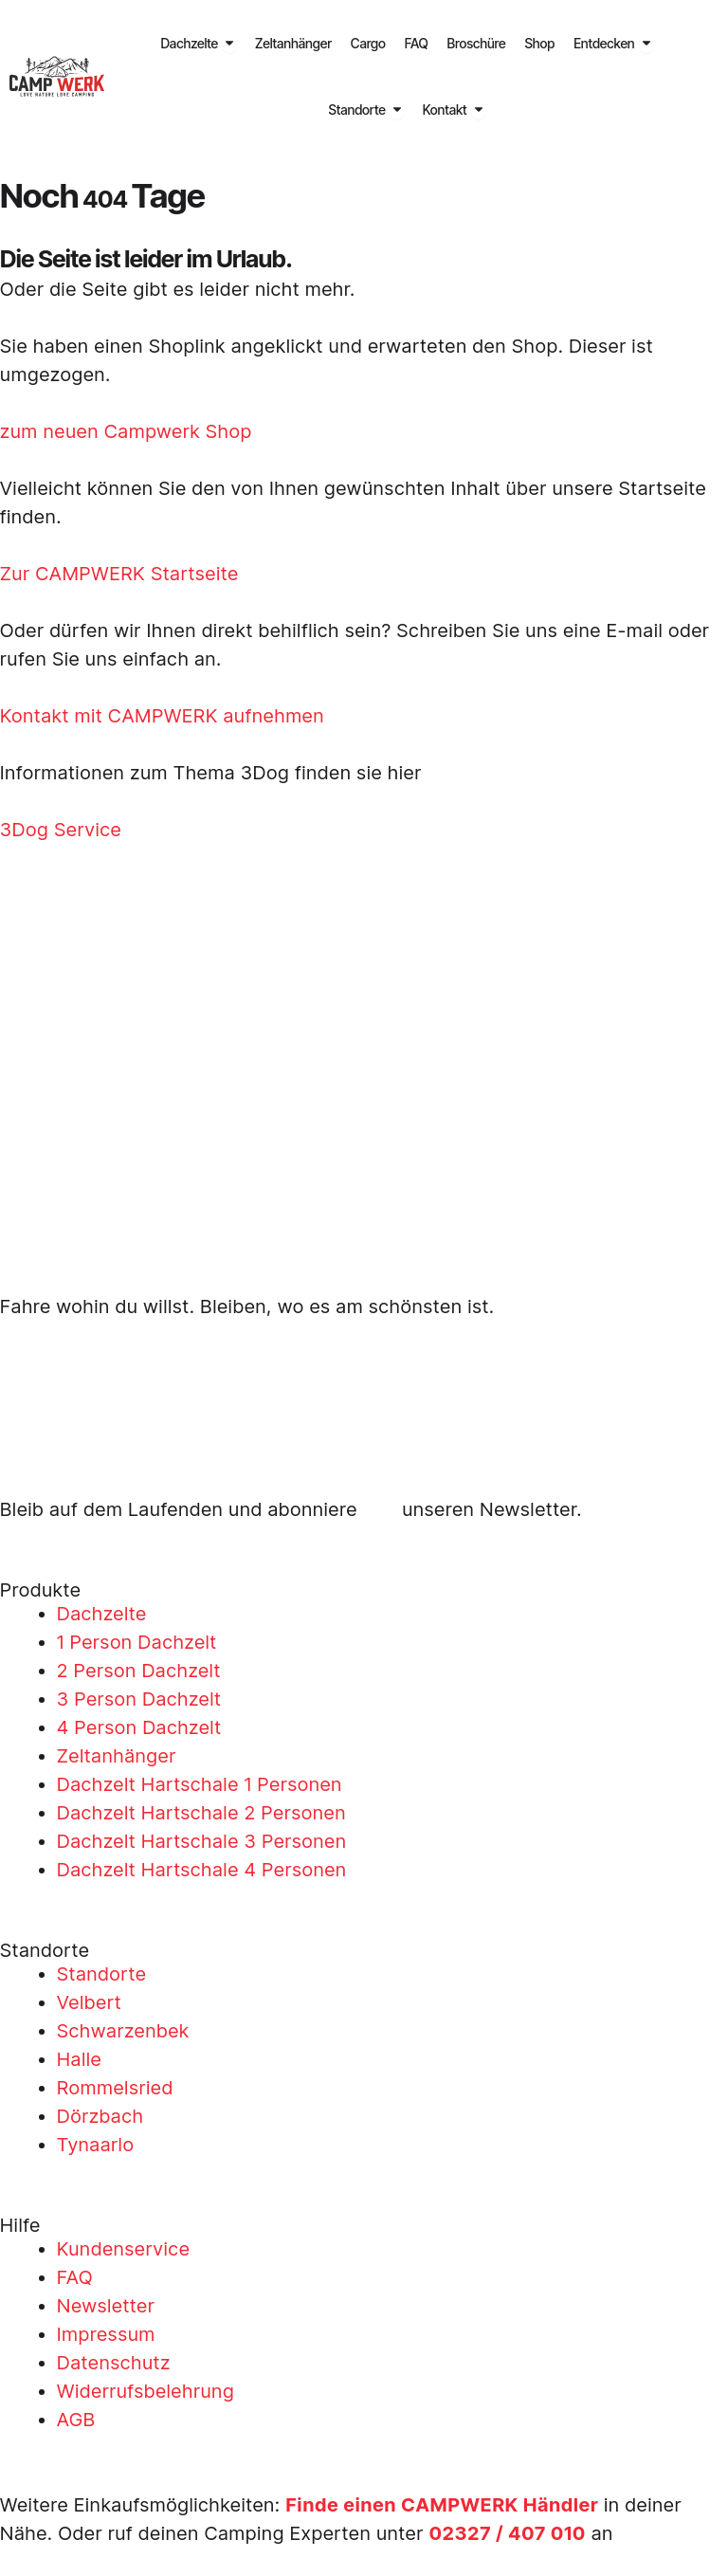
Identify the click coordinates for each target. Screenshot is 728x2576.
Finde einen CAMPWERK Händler (442, 2505)
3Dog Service (60, 829)
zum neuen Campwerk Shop (126, 431)
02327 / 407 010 (508, 2533)
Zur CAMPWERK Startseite (119, 573)
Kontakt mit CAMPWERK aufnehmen (162, 715)
